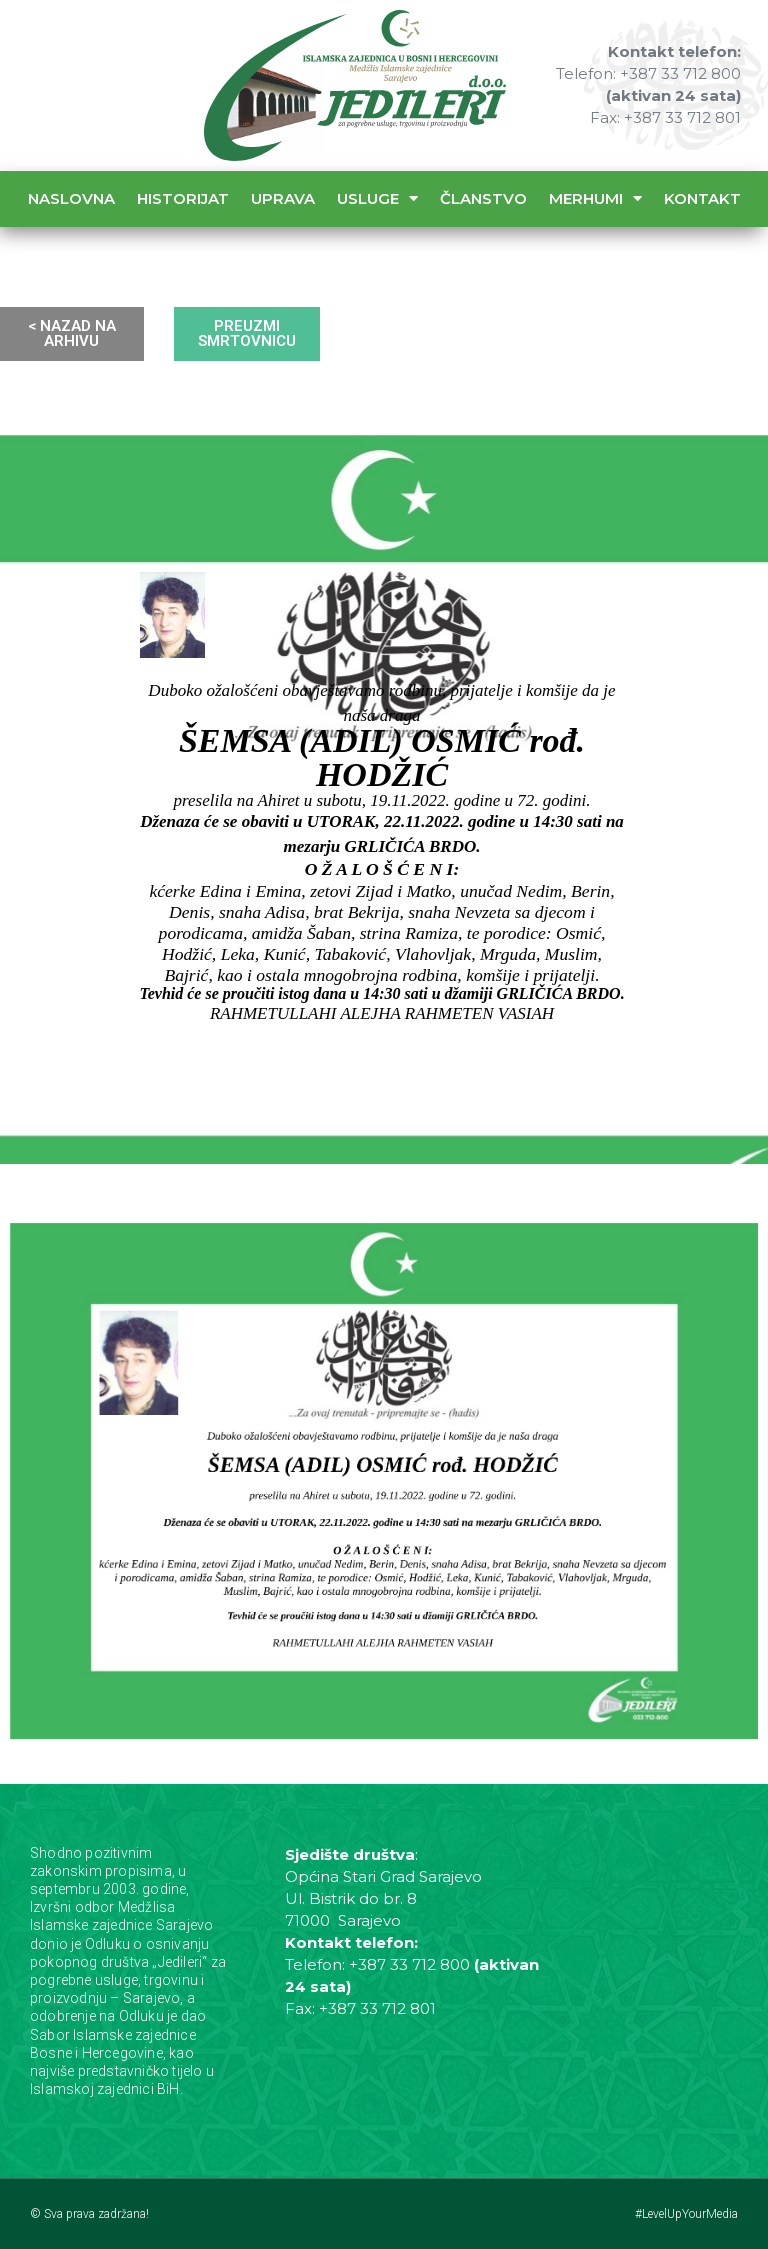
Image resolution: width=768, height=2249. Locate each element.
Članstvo (483, 198)
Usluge (377, 198)
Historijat (183, 198)
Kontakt (702, 198)
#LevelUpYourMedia (686, 2214)
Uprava (283, 198)
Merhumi (595, 198)
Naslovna (71, 198)
